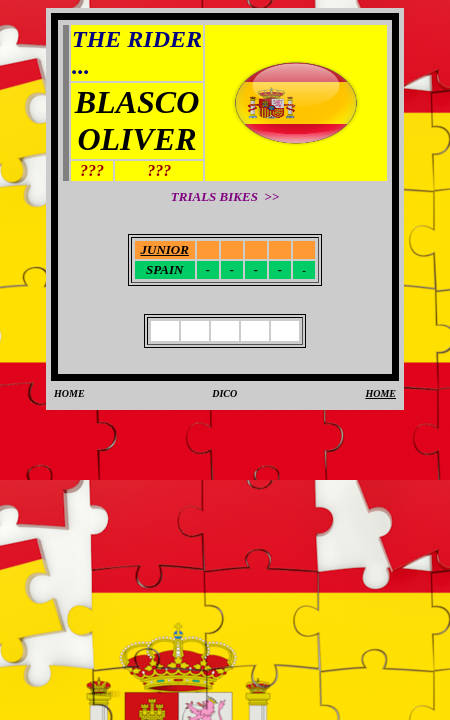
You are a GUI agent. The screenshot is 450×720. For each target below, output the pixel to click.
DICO (224, 393)
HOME (69, 393)
